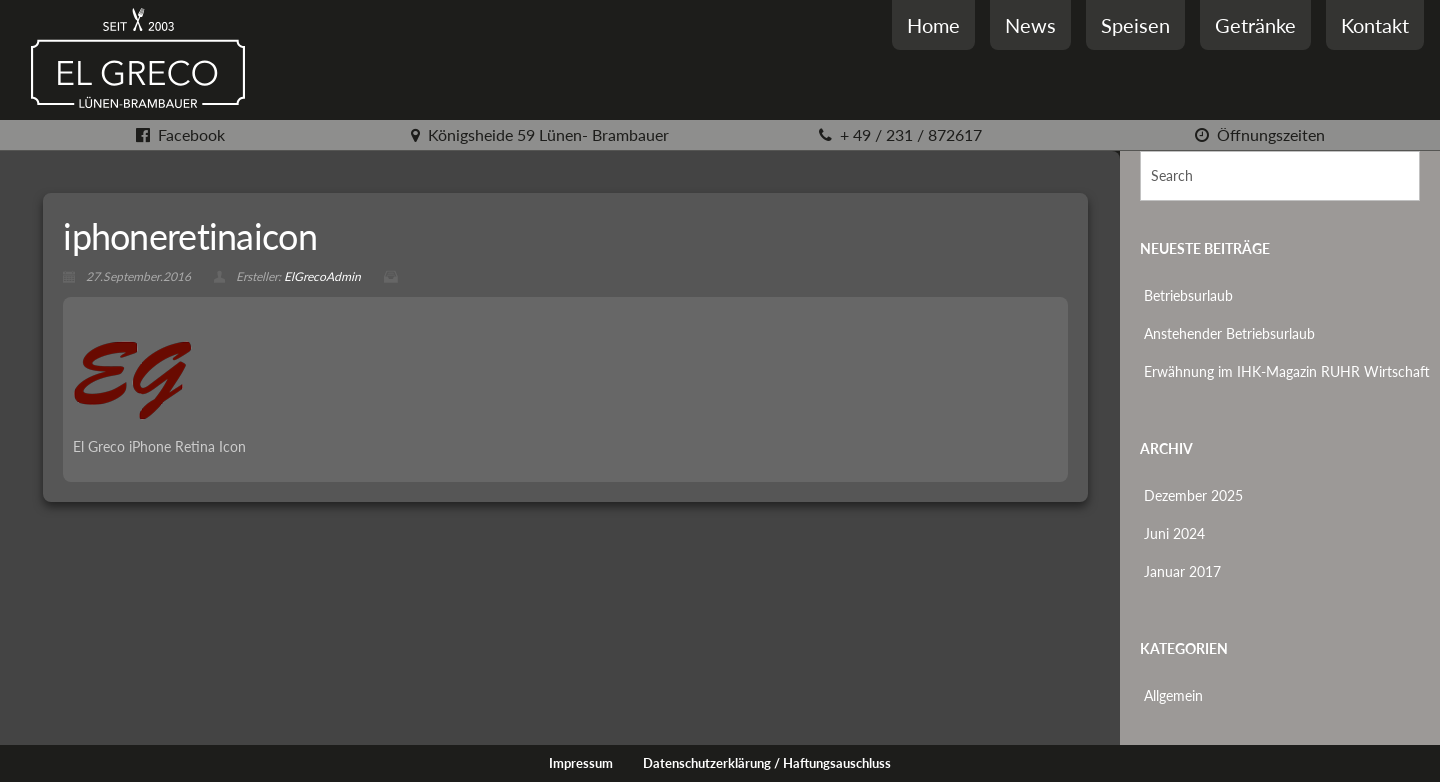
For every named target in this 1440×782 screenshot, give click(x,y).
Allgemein (1173, 695)
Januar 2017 (1182, 571)
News (1030, 25)
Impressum (581, 763)
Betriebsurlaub (1188, 295)
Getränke (1255, 25)
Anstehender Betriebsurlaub (1229, 333)
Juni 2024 (1174, 533)
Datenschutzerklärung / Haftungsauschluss (767, 763)
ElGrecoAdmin (322, 276)
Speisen (1135, 25)
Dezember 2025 (1193, 495)
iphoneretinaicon (189, 236)
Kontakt (1375, 25)
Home (933, 25)
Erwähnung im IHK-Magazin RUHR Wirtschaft (1287, 371)
